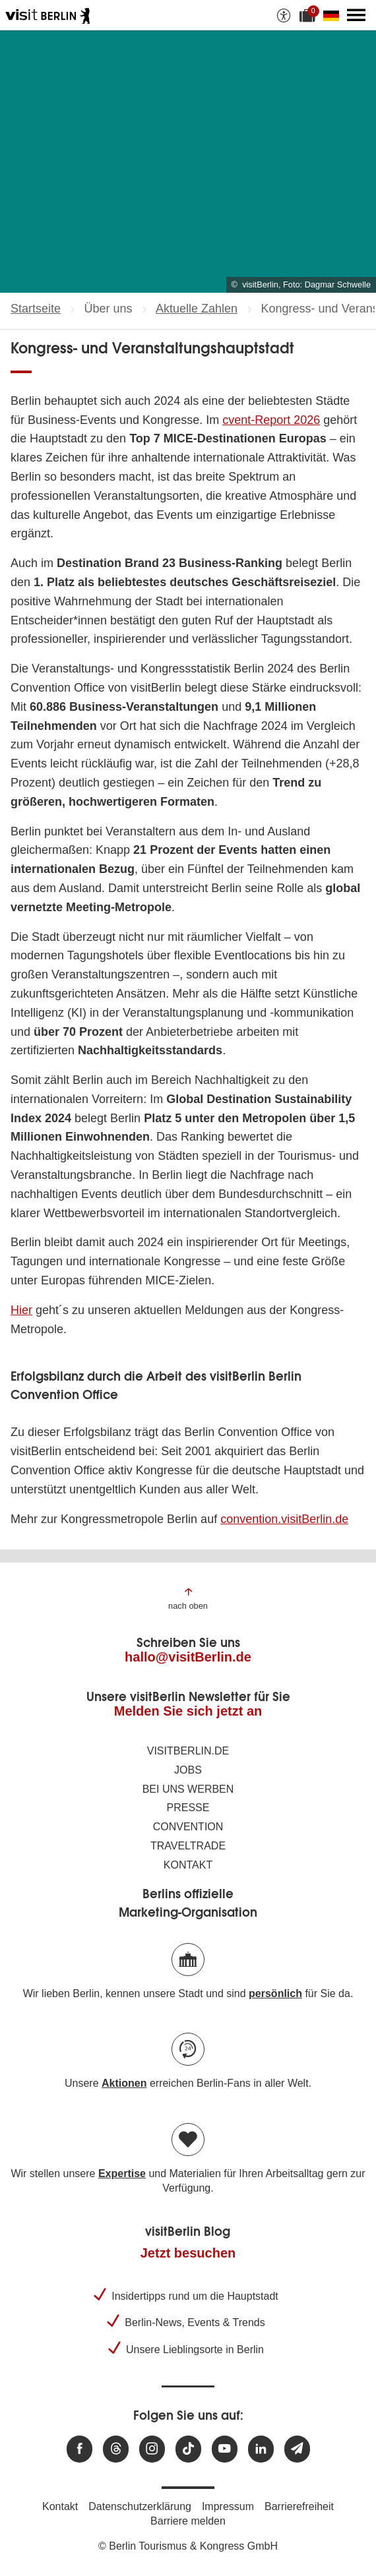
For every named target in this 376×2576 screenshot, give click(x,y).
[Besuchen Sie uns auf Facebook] (79, 2449)
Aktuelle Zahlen (196, 308)
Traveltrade (188, 1845)
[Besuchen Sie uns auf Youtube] (224, 2449)
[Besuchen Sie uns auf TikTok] (188, 2449)
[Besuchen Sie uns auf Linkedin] (261, 2449)
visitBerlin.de (188, 1750)
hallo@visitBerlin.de (188, 1657)
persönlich (275, 1993)
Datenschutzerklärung (139, 2506)
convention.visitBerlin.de (284, 1519)
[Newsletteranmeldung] (297, 2449)
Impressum (228, 2506)
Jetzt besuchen (188, 2253)
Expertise (122, 2173)
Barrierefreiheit (299, 2506)
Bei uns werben (188, 1789)
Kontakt (188, 1865)
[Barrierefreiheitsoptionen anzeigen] (283, 15)
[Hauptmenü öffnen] (356, 15)
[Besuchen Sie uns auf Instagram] (152, 2449)
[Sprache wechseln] (334, 15)
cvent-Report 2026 (271, 420)
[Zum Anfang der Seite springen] (188, 1598)
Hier (21, 1310)
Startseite (36, 308)
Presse (188, 1807)
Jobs (188, 1770)
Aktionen (124, 2083)
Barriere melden (188, 2521)
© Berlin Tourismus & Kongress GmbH (188, 2546)
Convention (188, 1826)
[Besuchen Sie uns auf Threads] (116, 2449)
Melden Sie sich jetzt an (188, 1711)
